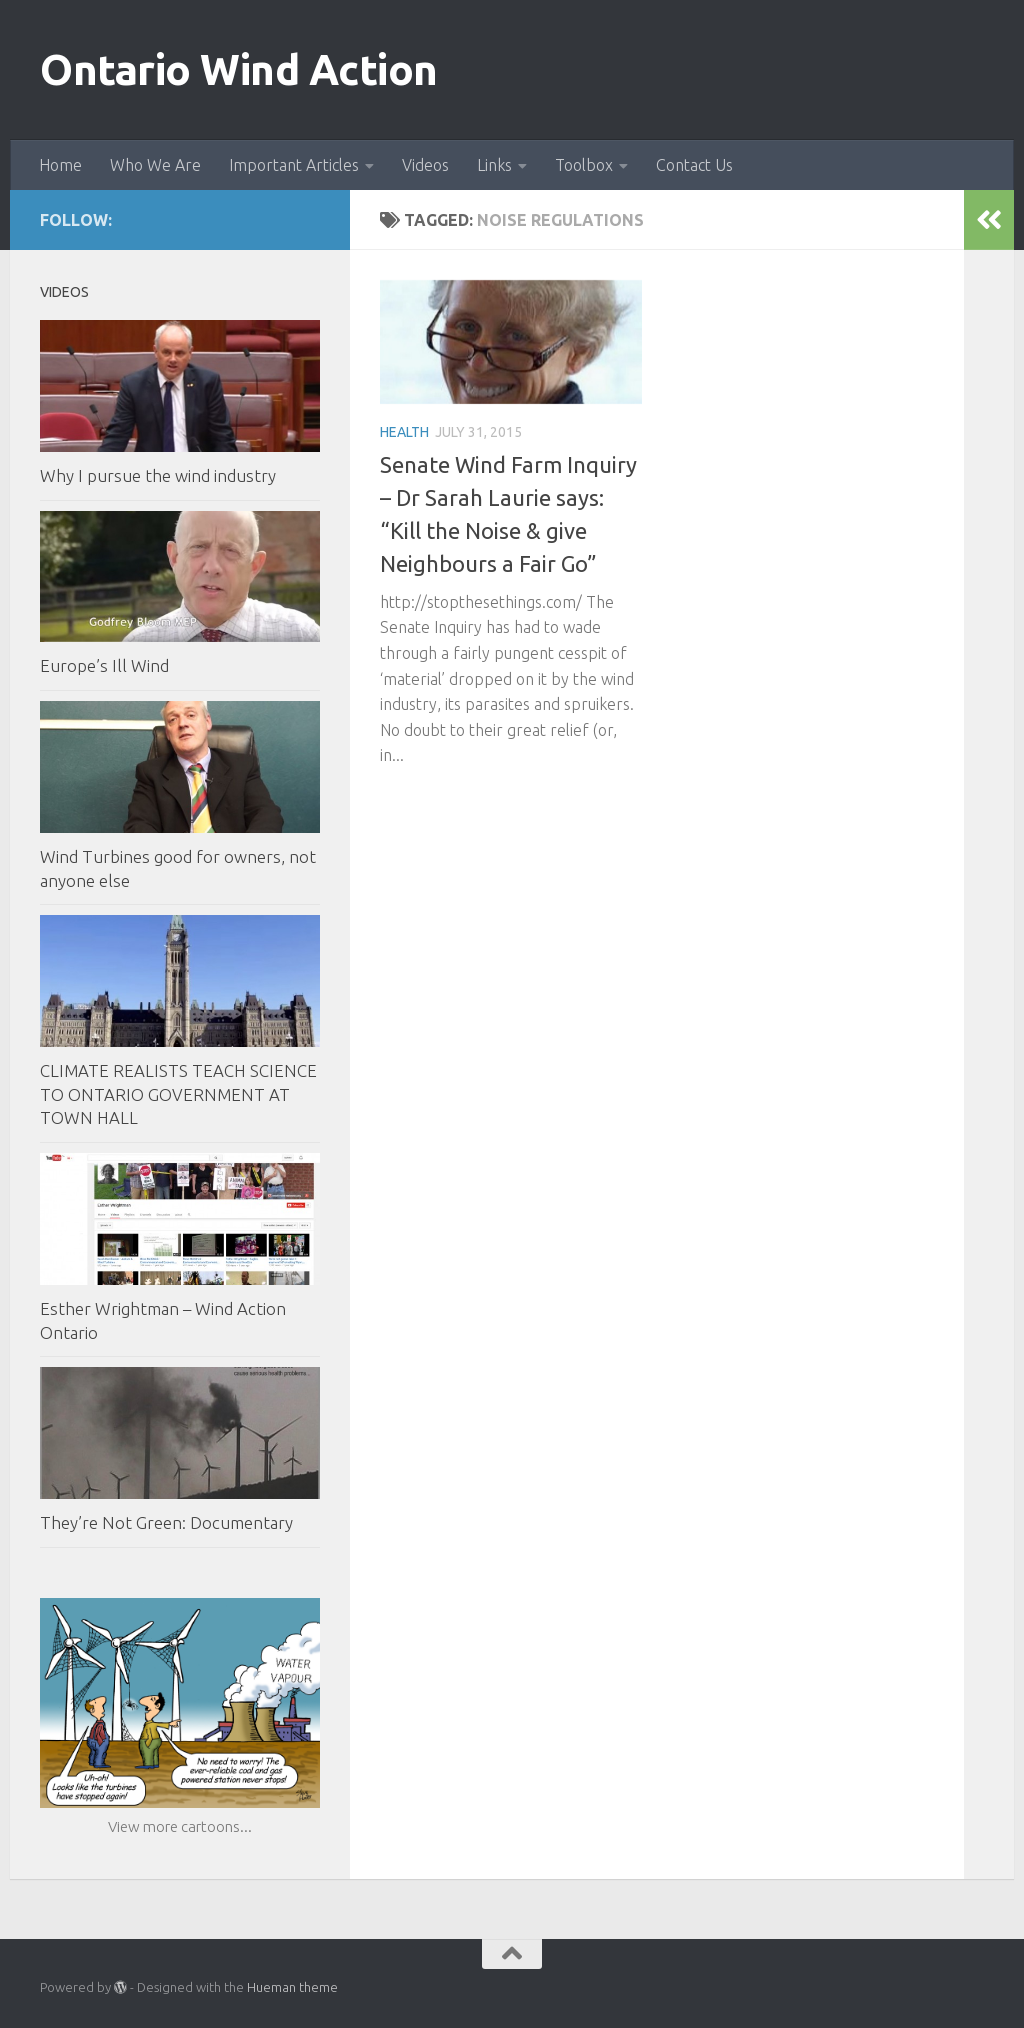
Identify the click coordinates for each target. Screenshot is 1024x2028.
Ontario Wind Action (239, 69)
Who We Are (155, 165)
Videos (425, 165)
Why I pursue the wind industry (158, 475)
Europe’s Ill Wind (104, 665)
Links (494, 165)
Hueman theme (292, 1987)
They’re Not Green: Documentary (166, 1522)
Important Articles (294, 165)
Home (60, 165)
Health (404, 432)
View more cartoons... (180, 1826)
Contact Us (694, 165)
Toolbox (584, 165)
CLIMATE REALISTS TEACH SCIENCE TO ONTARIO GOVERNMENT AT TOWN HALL (178, 1094)
